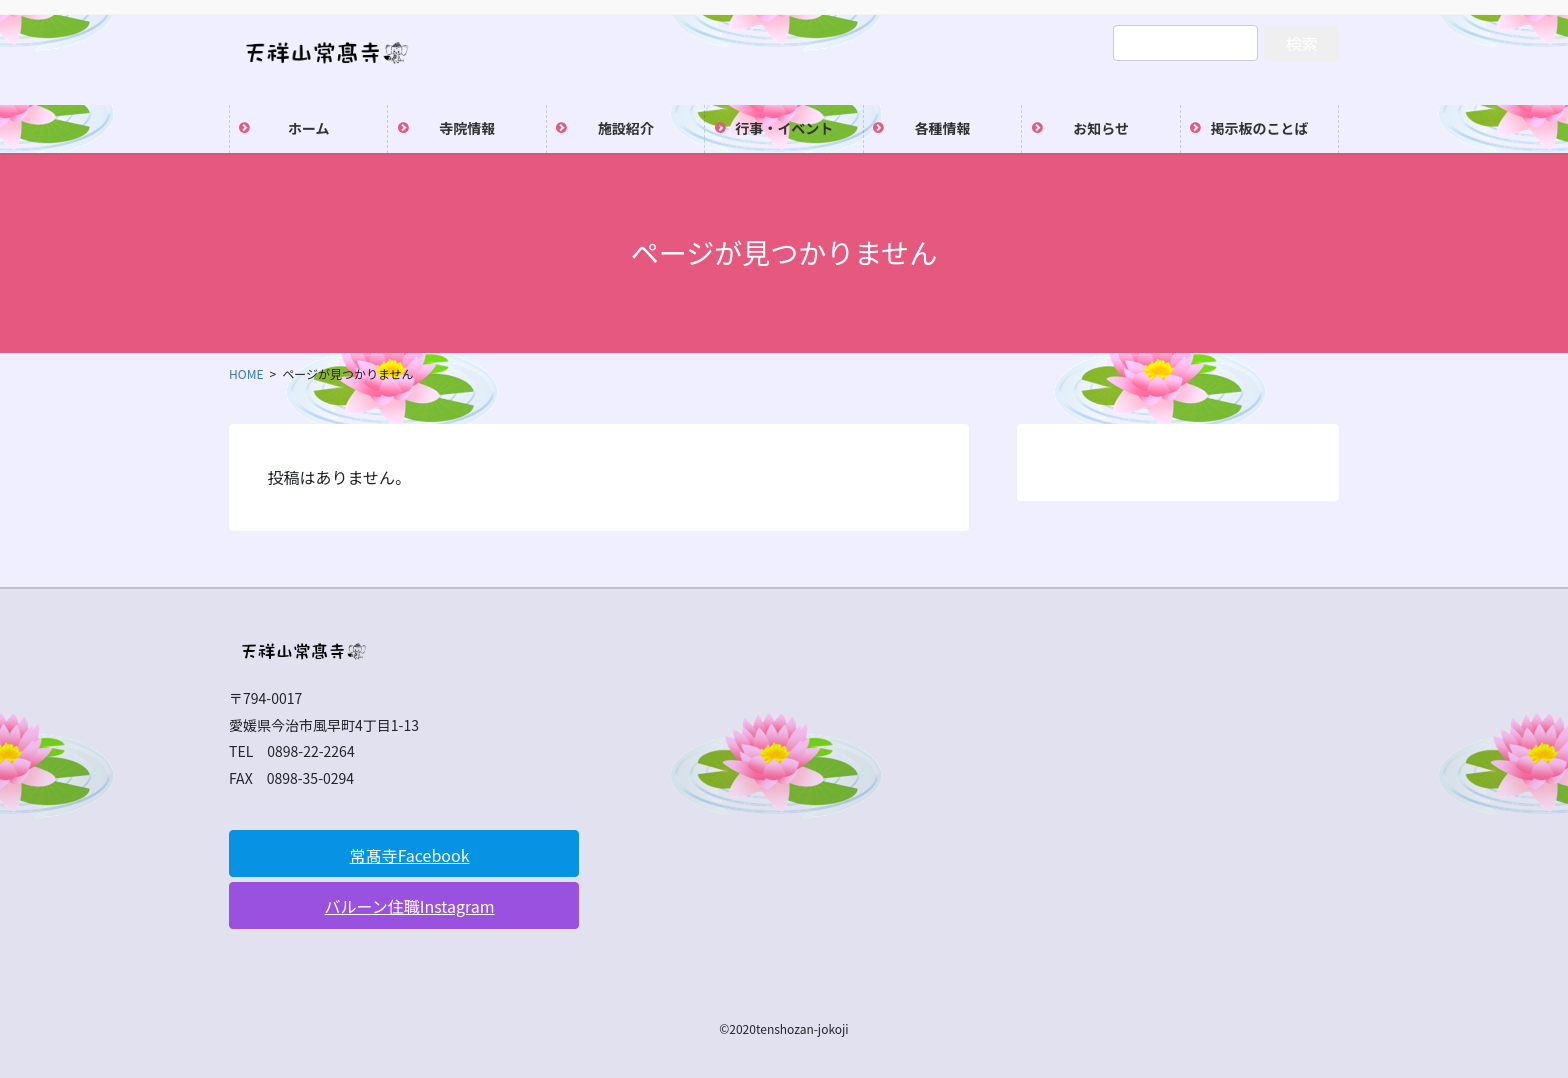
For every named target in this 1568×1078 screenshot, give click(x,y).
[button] (404, 853)
